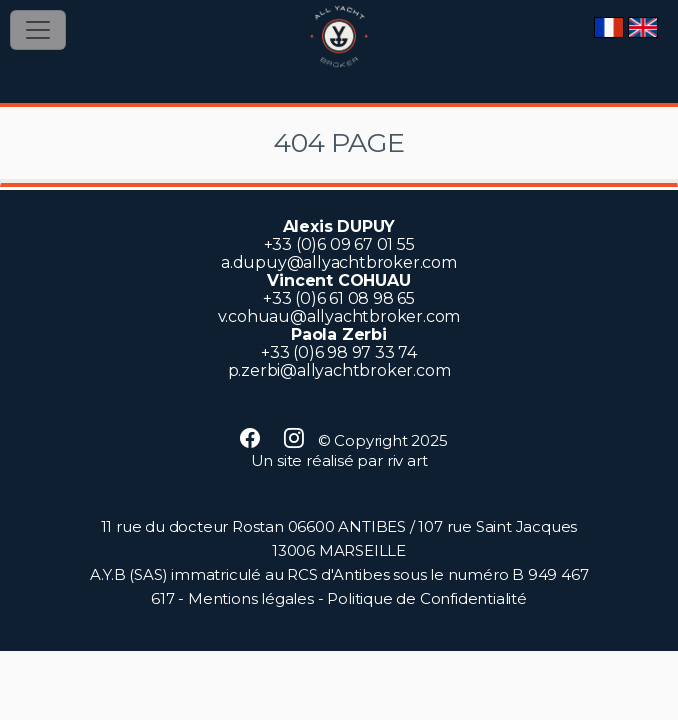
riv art (407, 460)
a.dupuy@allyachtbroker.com (339, 262)
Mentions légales (251, 598)
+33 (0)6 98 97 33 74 (339, 352)
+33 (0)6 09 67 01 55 (339, 244)
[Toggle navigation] (38, 30)
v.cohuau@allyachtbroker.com (339, 316)
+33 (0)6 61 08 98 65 (339, 298)
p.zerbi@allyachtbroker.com (339, 370)
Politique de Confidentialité (426, 598)
